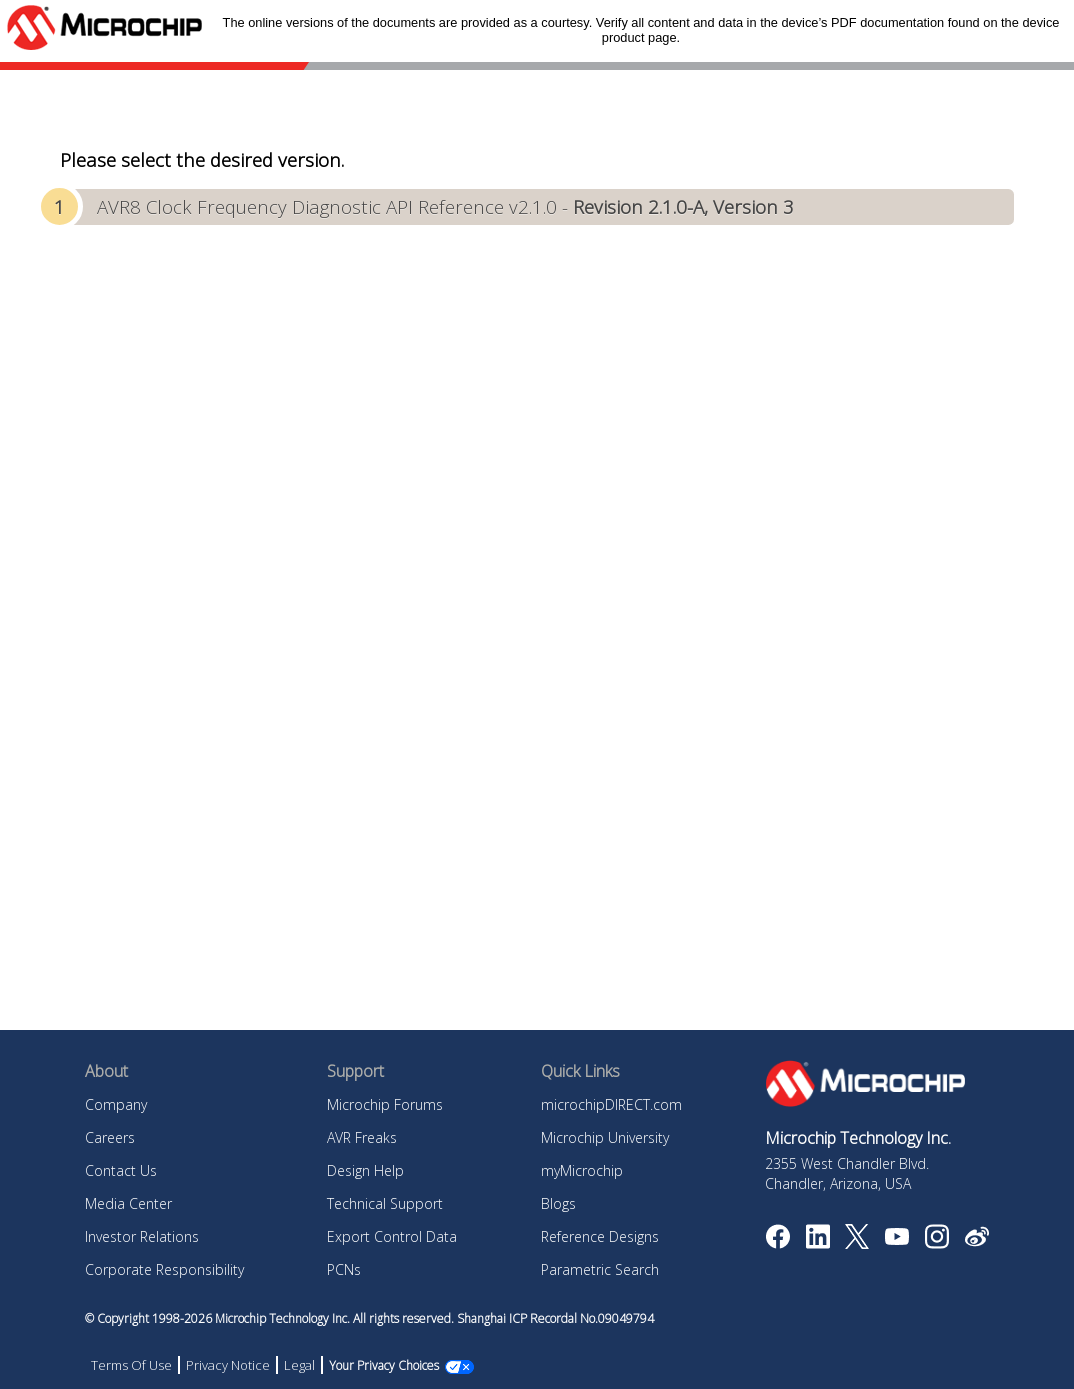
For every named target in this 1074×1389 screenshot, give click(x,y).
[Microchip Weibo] (976, 1241)
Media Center (128, 1203)
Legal (299, 1365)
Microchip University (605, 1137)
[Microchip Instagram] (936, 1243)
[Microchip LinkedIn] (817, 1243)
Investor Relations (142, 1236)
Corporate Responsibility (164, 1269)
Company (116, 1104)
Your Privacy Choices (384, 1365)
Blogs (558, 1203)
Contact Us (121, 1170)
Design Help (365, 1170)
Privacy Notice (228, 1365)
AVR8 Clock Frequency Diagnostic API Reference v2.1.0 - (445, 206)
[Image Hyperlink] (896, 1239)
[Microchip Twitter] (857, 1243)
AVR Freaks (362, 1137)
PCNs (344, 1269)
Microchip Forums (385, 1104)
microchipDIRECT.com (611, 1104)
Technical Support (385, 1203)
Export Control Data (392, 1236)
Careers (110, 1137)
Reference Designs (600, 1236)
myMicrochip (582, 1170)
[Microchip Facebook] (777, 1243)
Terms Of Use (131, 1365)
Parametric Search (600, 1269)
